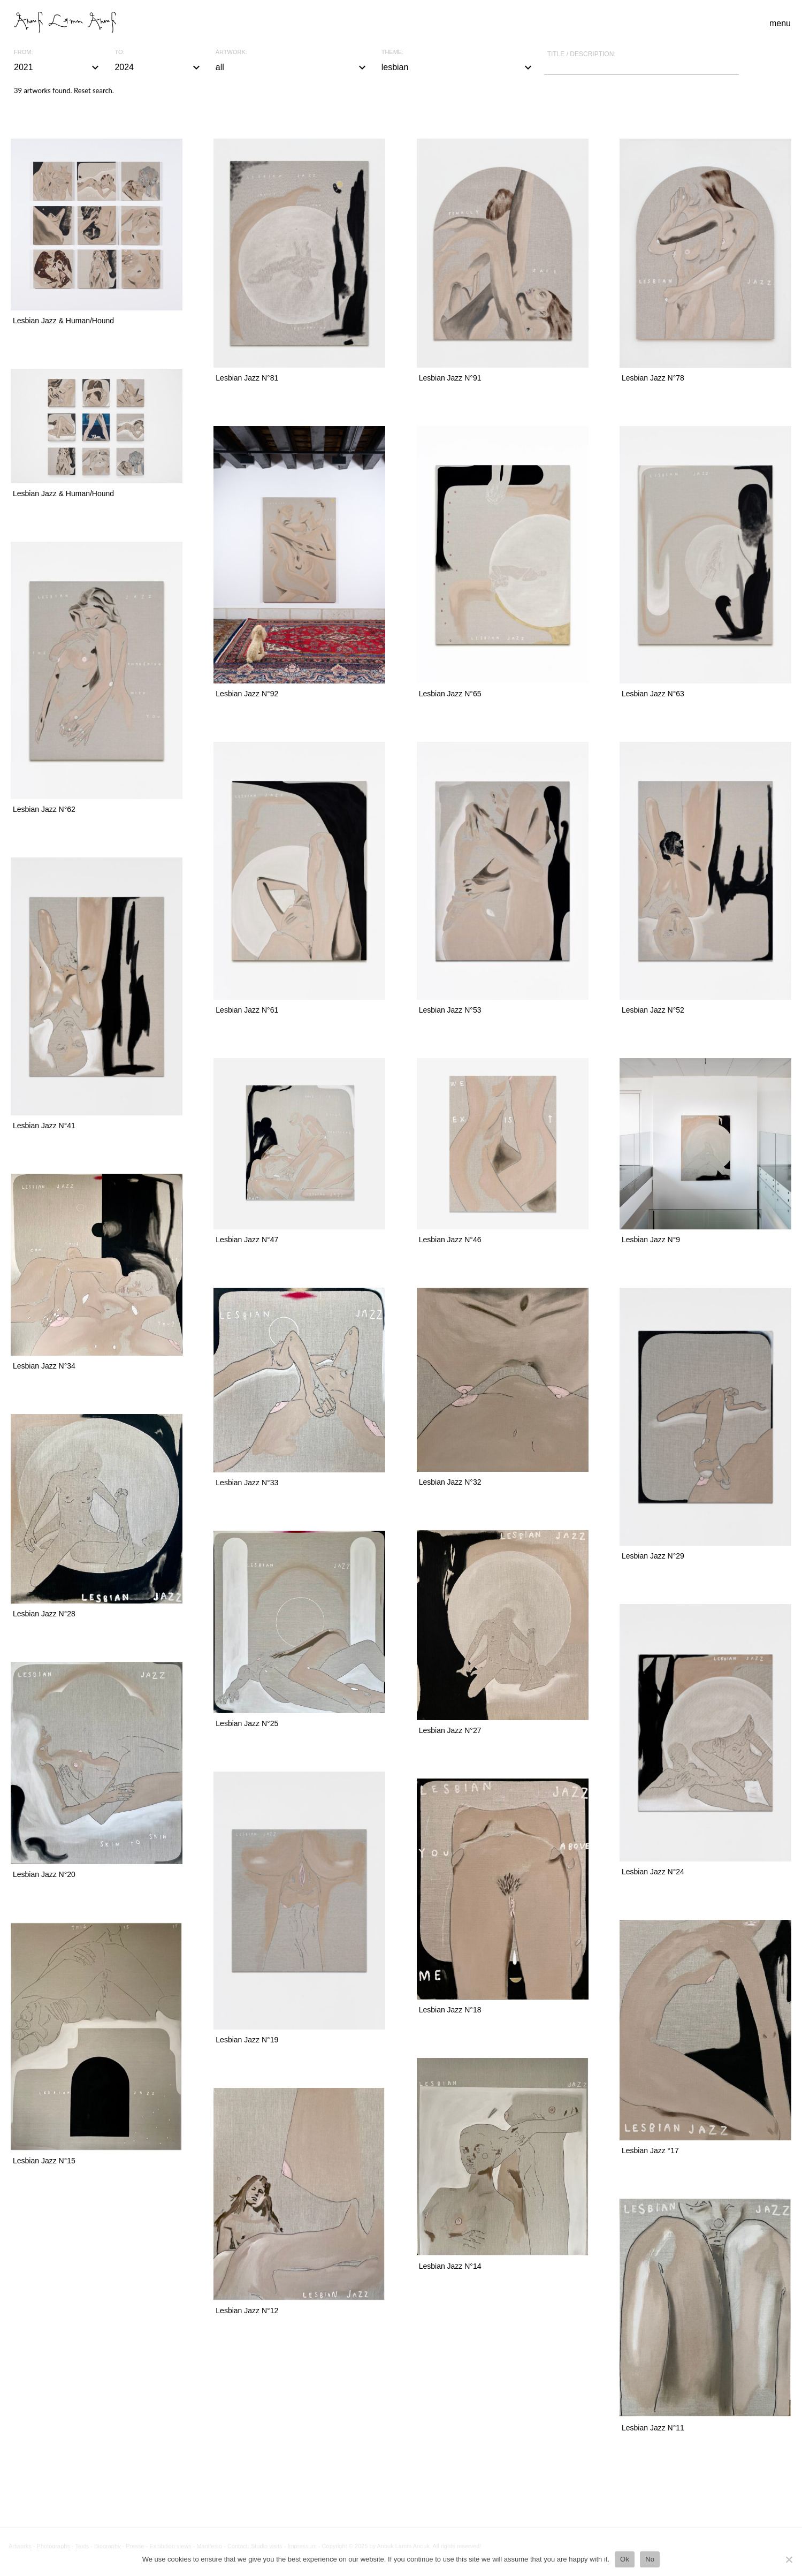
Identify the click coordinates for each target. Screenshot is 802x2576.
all (292, 67)
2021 (58, 67)
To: (119, 52)
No (649, 2559)
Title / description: (581, 54)
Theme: (392, 52)
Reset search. (94, 90)
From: (23, 52)
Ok (624, 2559)
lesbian (457, 67)
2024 (158, 67)
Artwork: (231, 52)
